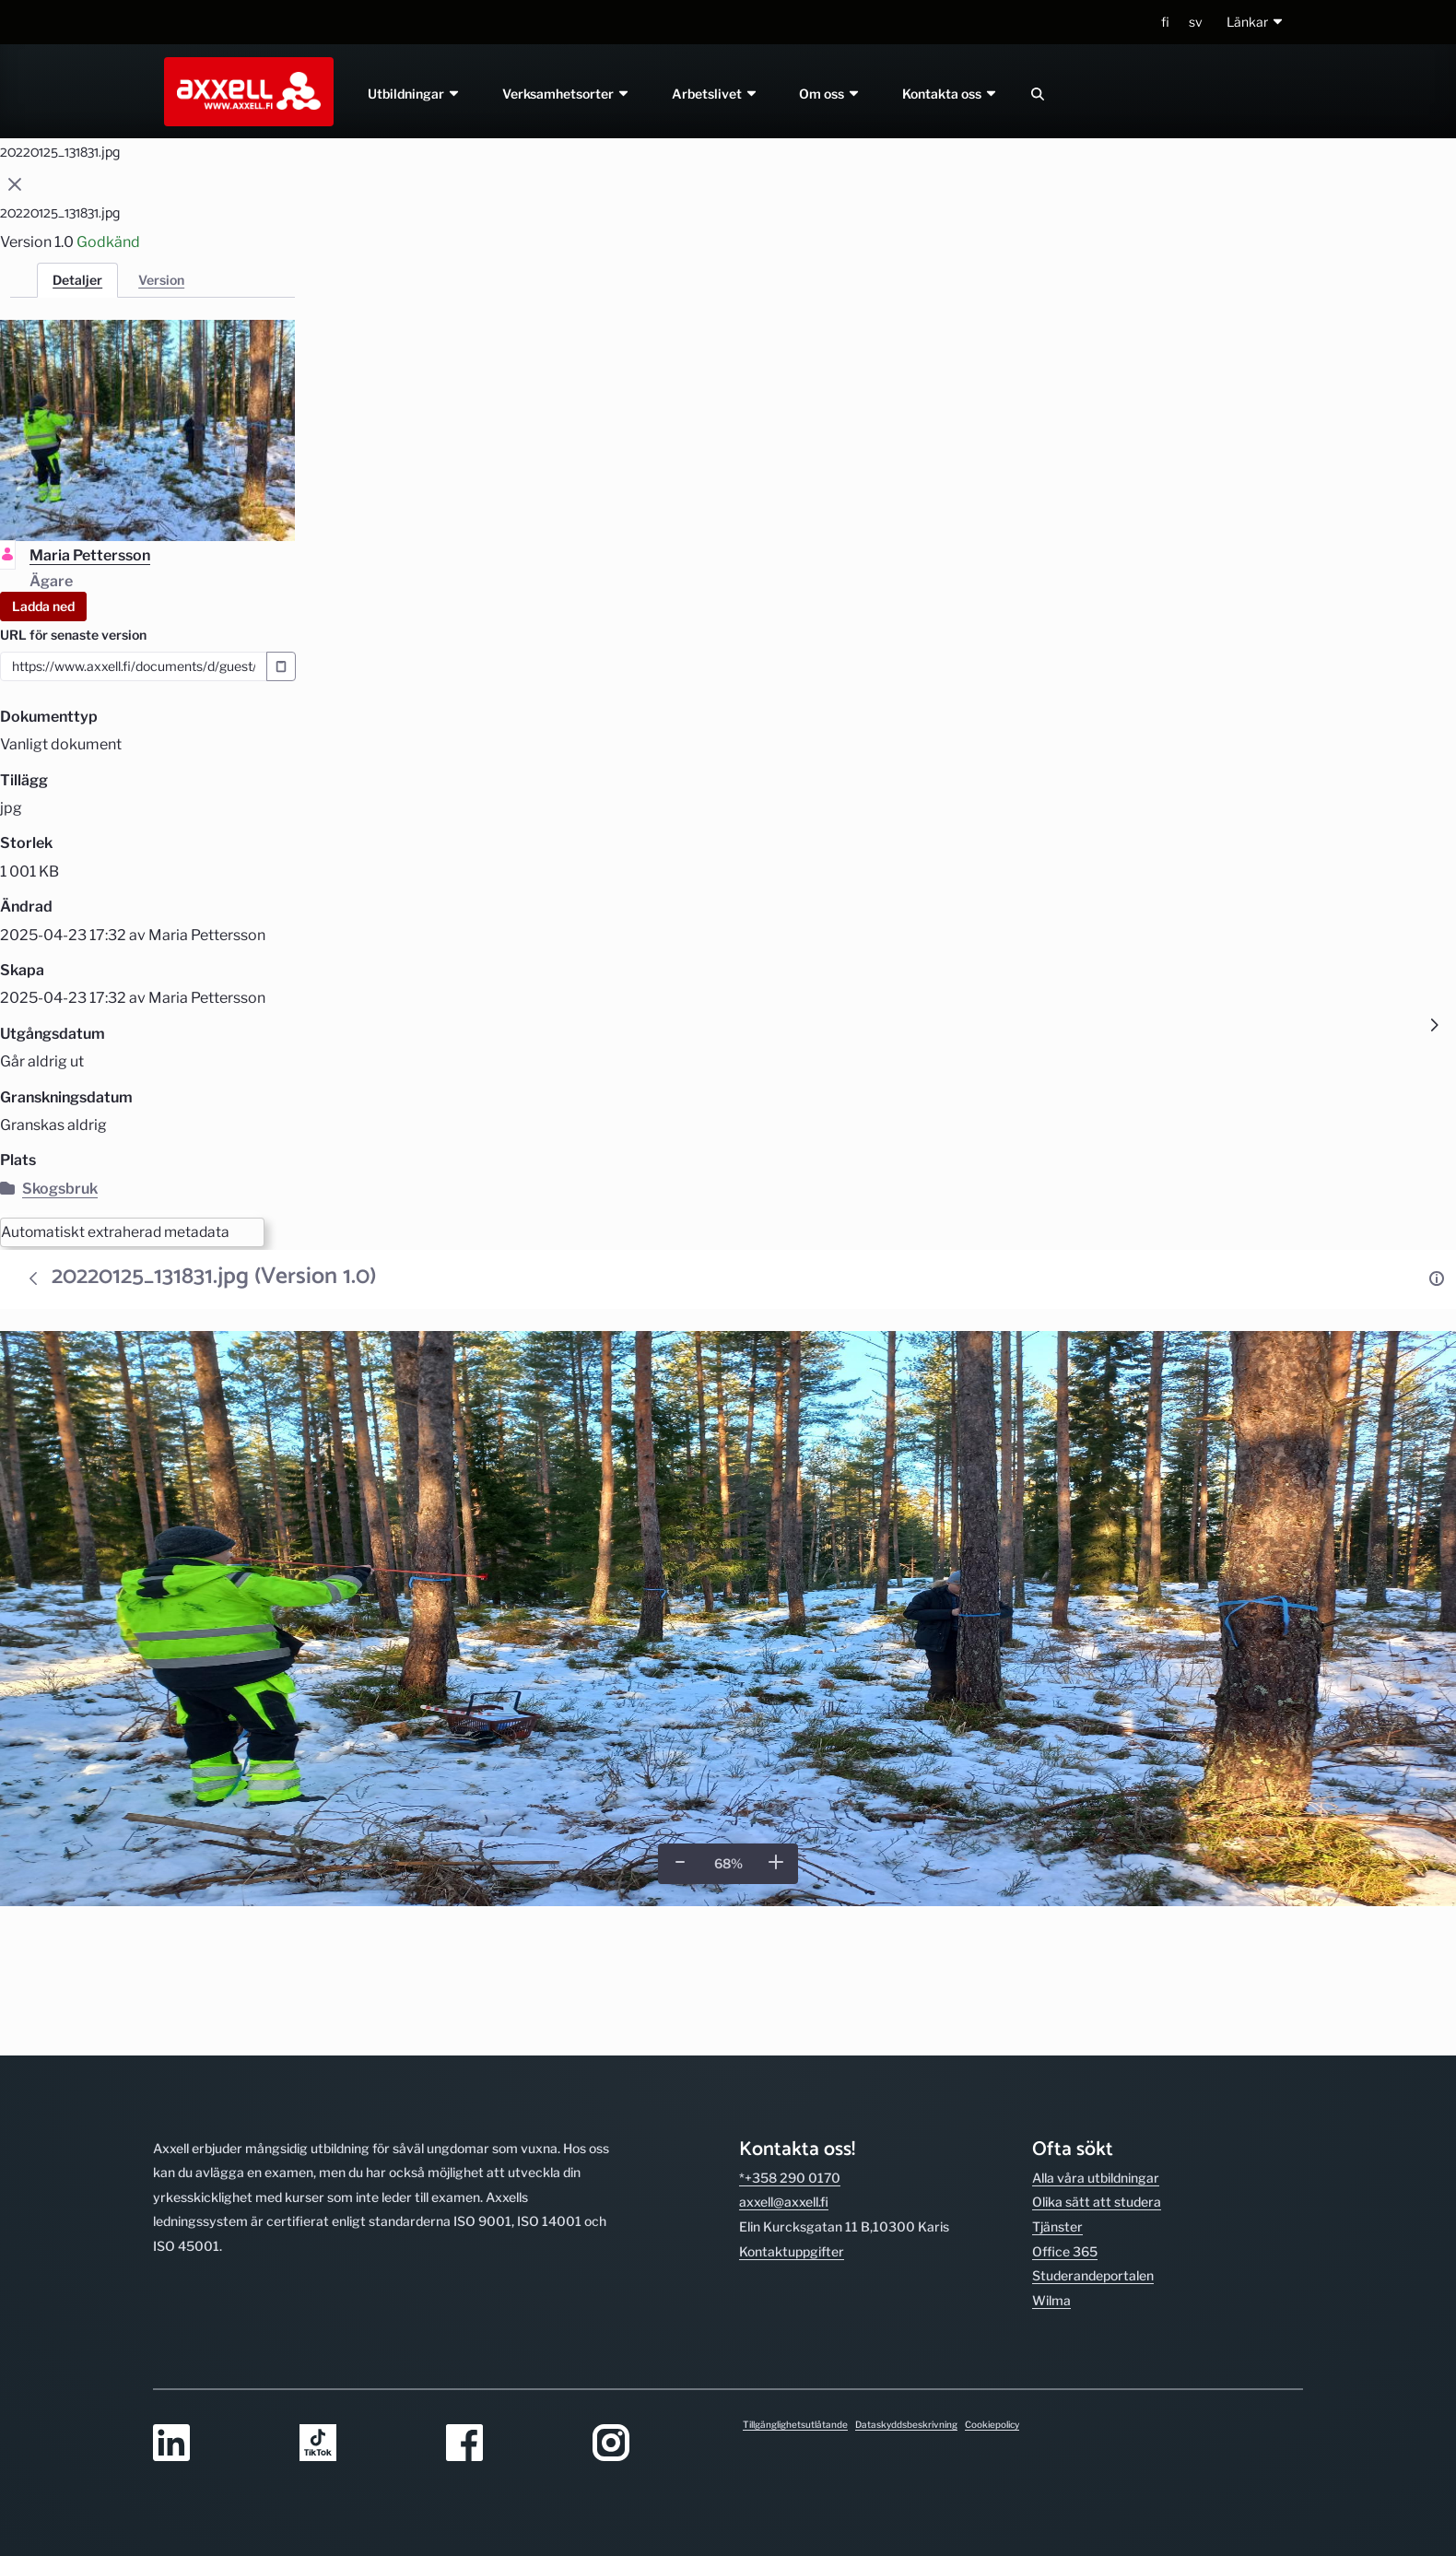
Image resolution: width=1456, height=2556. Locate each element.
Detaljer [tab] (77, 280)
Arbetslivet (715, 93)
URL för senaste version (73, 634)
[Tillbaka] (33, 1279)
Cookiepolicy (992, 2424)
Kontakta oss (951, 93)
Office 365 (1065, 2124)
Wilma (1051, 2173)
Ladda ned (43, 606)
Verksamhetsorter (566, 93)
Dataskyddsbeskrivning (906, 2424)
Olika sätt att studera (1096, 2075)
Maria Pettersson (89, 555)
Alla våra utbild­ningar (1095, 2050)
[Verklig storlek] (728, 1864)
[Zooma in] (775, 1862)
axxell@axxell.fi (783, 2075)
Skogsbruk (49, 1188)
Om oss (831, 93)
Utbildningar (414, 93)
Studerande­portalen (1093, 2148)
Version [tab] (161, 280)
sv (1196, 21)
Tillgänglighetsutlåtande (795, 2424)
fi (1165, 21)
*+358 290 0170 (789, 2050)
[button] (1255, 23)
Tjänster (1057, 2099)
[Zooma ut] (680, 1862)
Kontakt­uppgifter (791, 2124)
